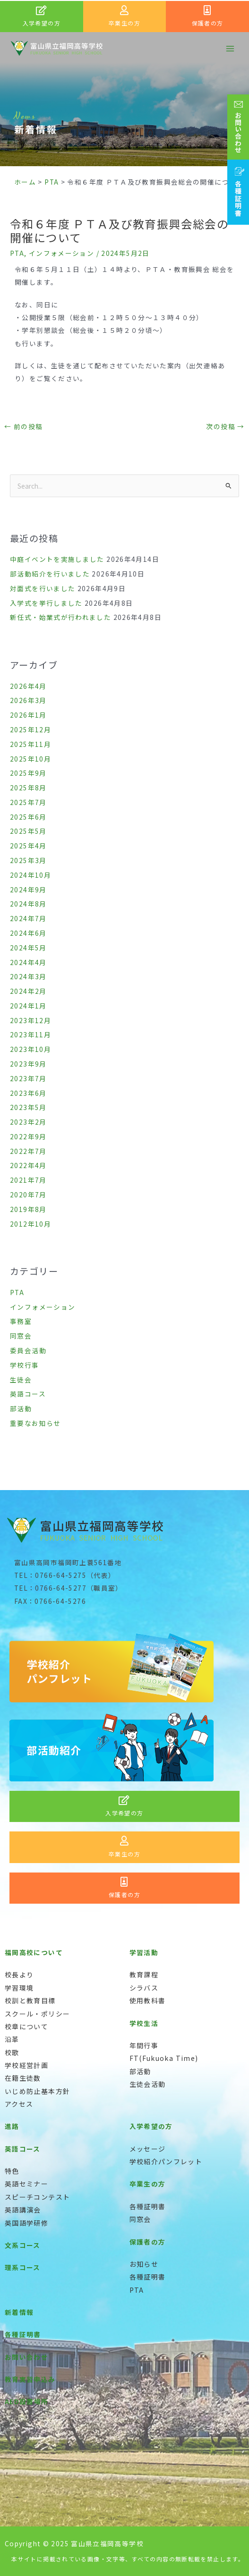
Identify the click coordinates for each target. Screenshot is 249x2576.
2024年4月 (28, 962)
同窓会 (21, 1335)
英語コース (28, 1393)
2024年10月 (30, 875)
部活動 (21, 1408)
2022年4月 (28, 1165)
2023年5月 (28, 1107)
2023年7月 (28, 1078)
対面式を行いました (42, 588)
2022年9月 (28, 1136)
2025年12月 (30, 729)
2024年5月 (28, 947)
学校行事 (24, 1365)
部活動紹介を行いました (50, 573)
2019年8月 (28, 1209)
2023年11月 (30, 1034)
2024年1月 (28, 1005)
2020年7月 (28, 1194)
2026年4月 (28, 686)
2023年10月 (30, 1049)
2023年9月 (28, 1063)
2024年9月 (28, 889)
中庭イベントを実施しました (57, 559)
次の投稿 (225, 426)
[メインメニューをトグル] (230, 48)
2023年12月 (30, 1020)
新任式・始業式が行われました (60, 617)
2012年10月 (30, 1224)
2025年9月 (28, 773)
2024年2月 (28, 991)
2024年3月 (28, 976)
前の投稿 (23, 426)
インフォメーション (61, 253)
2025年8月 (28, 787)
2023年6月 (28, 1093)
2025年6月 (28, 817)
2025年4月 (28, 845)
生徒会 (21, 1379)
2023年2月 (28, 1122)
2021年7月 (28, 1180)
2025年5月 (28, 831)
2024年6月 (28, 933)
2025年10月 (30, 758)
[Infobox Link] (41, 16)
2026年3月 (28, 700)
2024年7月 (28, 918)
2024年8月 (28, 903)
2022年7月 (28, 1151)
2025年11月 (30, 744)
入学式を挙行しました (46, 603)
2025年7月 (28, 802)
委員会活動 (28, 1350)
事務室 (21, 1321)
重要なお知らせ (35, 1423)
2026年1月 (28, 715)
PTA (17, 253)
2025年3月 (28, 860)
